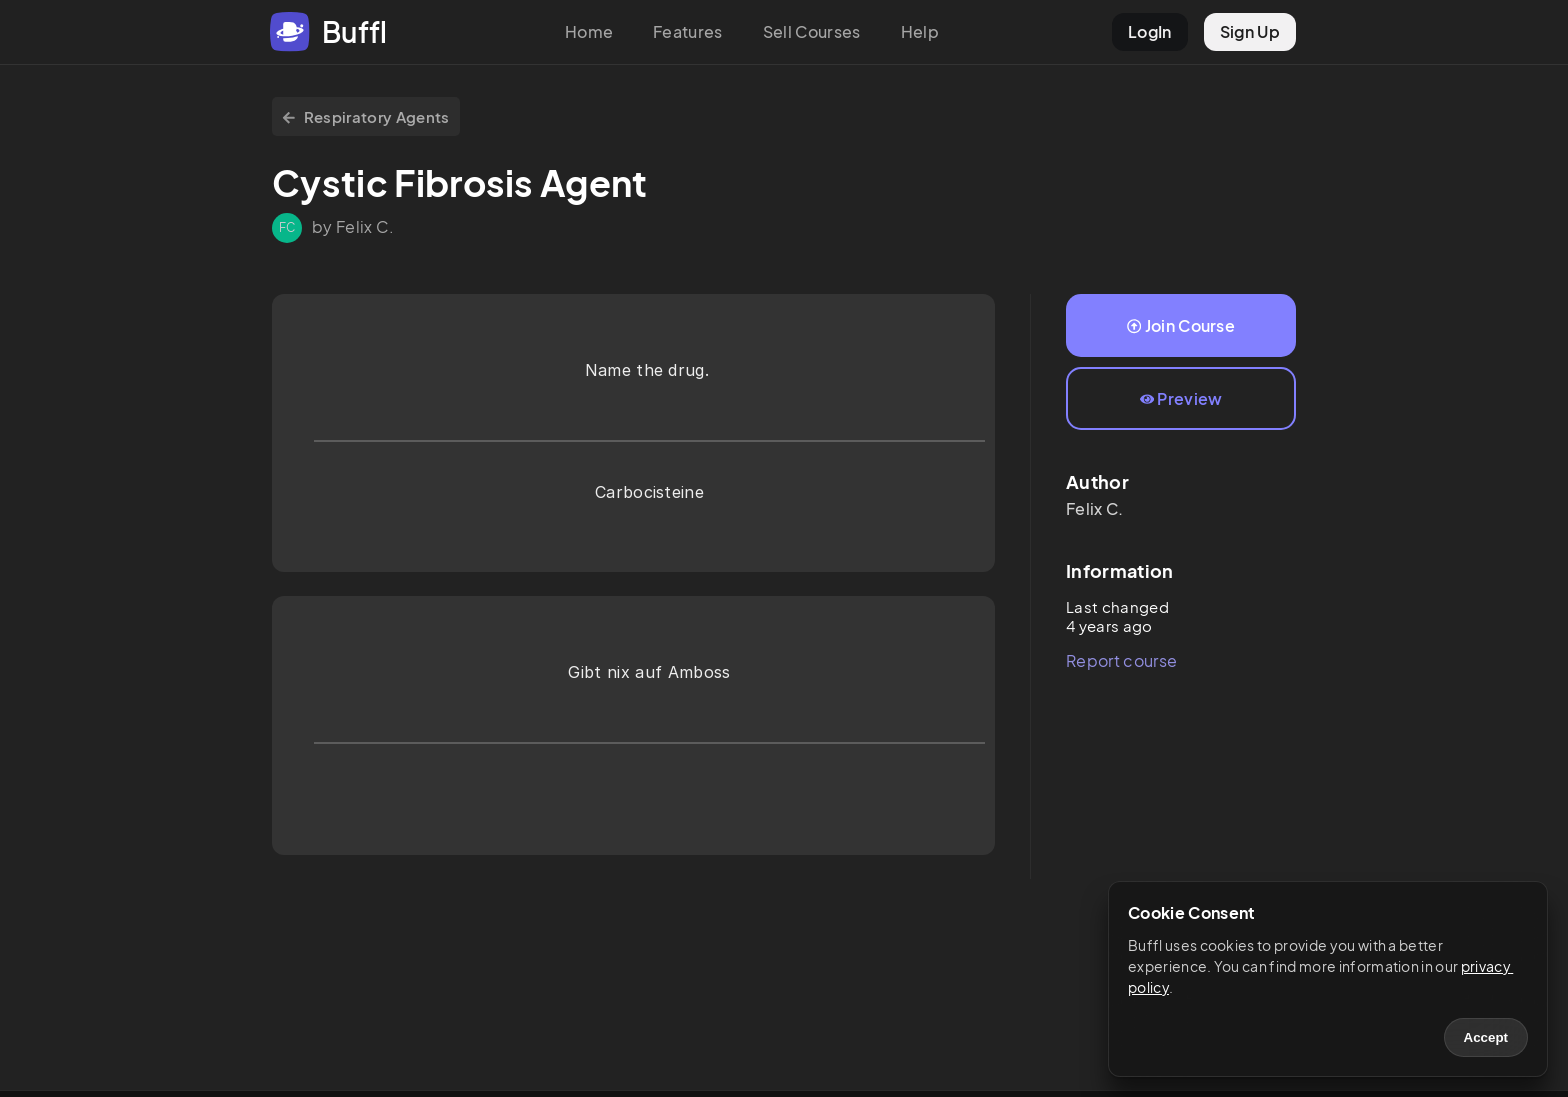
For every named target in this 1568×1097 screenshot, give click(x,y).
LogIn (1150, 31)
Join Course (1181, 325)
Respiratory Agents (366, 116)
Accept (1486, 1037)
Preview (1181, 398)
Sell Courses (812, 31)
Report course (1121, 660)
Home (589, 31)
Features (688, 31)
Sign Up (1250, 31)
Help (920, 31)
